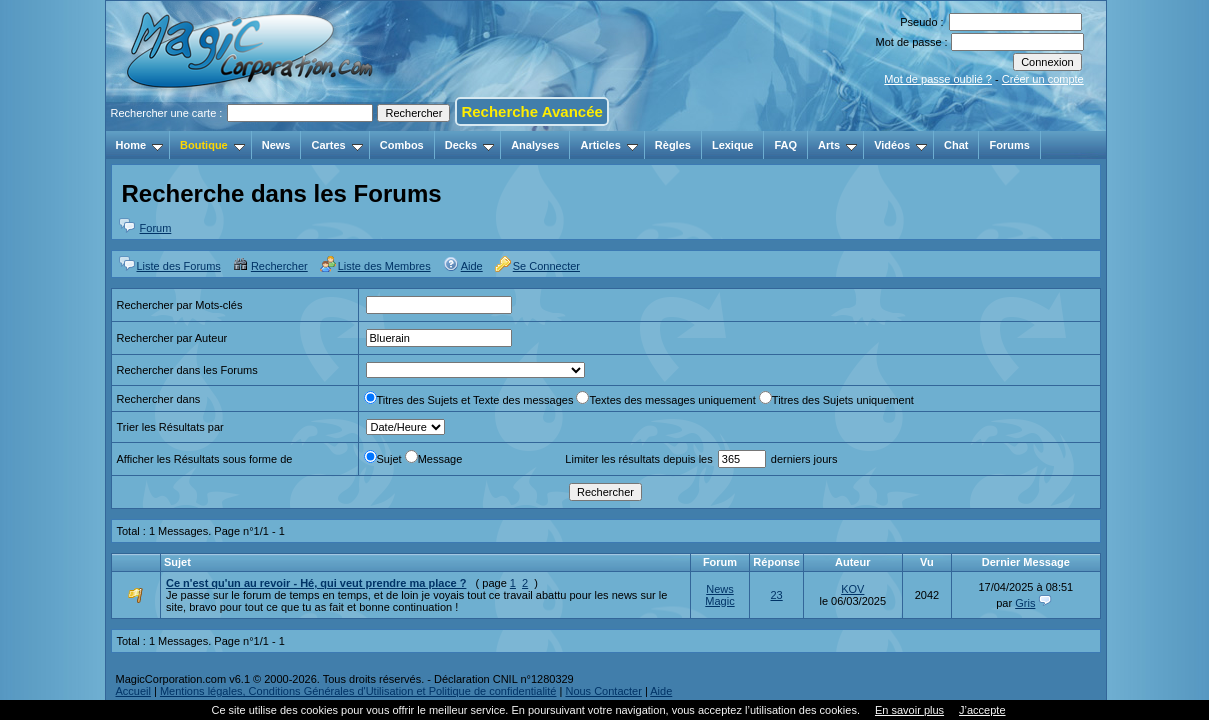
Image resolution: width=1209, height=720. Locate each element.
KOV (852, 589)
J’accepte (982, 710)
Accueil (133, 691)
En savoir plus (909, 710)
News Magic (719, 595)
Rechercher (279, 266)
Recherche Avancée (531, 111)
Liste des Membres (384, 266)
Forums (1009, 145)
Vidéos (900, 145)
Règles (673, 145)
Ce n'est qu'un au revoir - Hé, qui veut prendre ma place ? (316, 583)
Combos (402, 145)
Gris (1025, 603)
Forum (156, 228)
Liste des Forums (179, 266)
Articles (608, 145)
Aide (472, 266)
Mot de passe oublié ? (938, 79)
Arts (837, 145)
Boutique (212, 145)
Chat (956, 145)
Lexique (733, 145)
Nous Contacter (603, 691)
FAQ (785, 145)
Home (140, 145)
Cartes (336, 145)
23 (776, 595)
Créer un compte (1043, 79)
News (276, 145)
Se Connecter (546, 266)
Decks (469, 145)
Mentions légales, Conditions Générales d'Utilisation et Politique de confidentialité (358, 691)
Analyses (535, 145)
